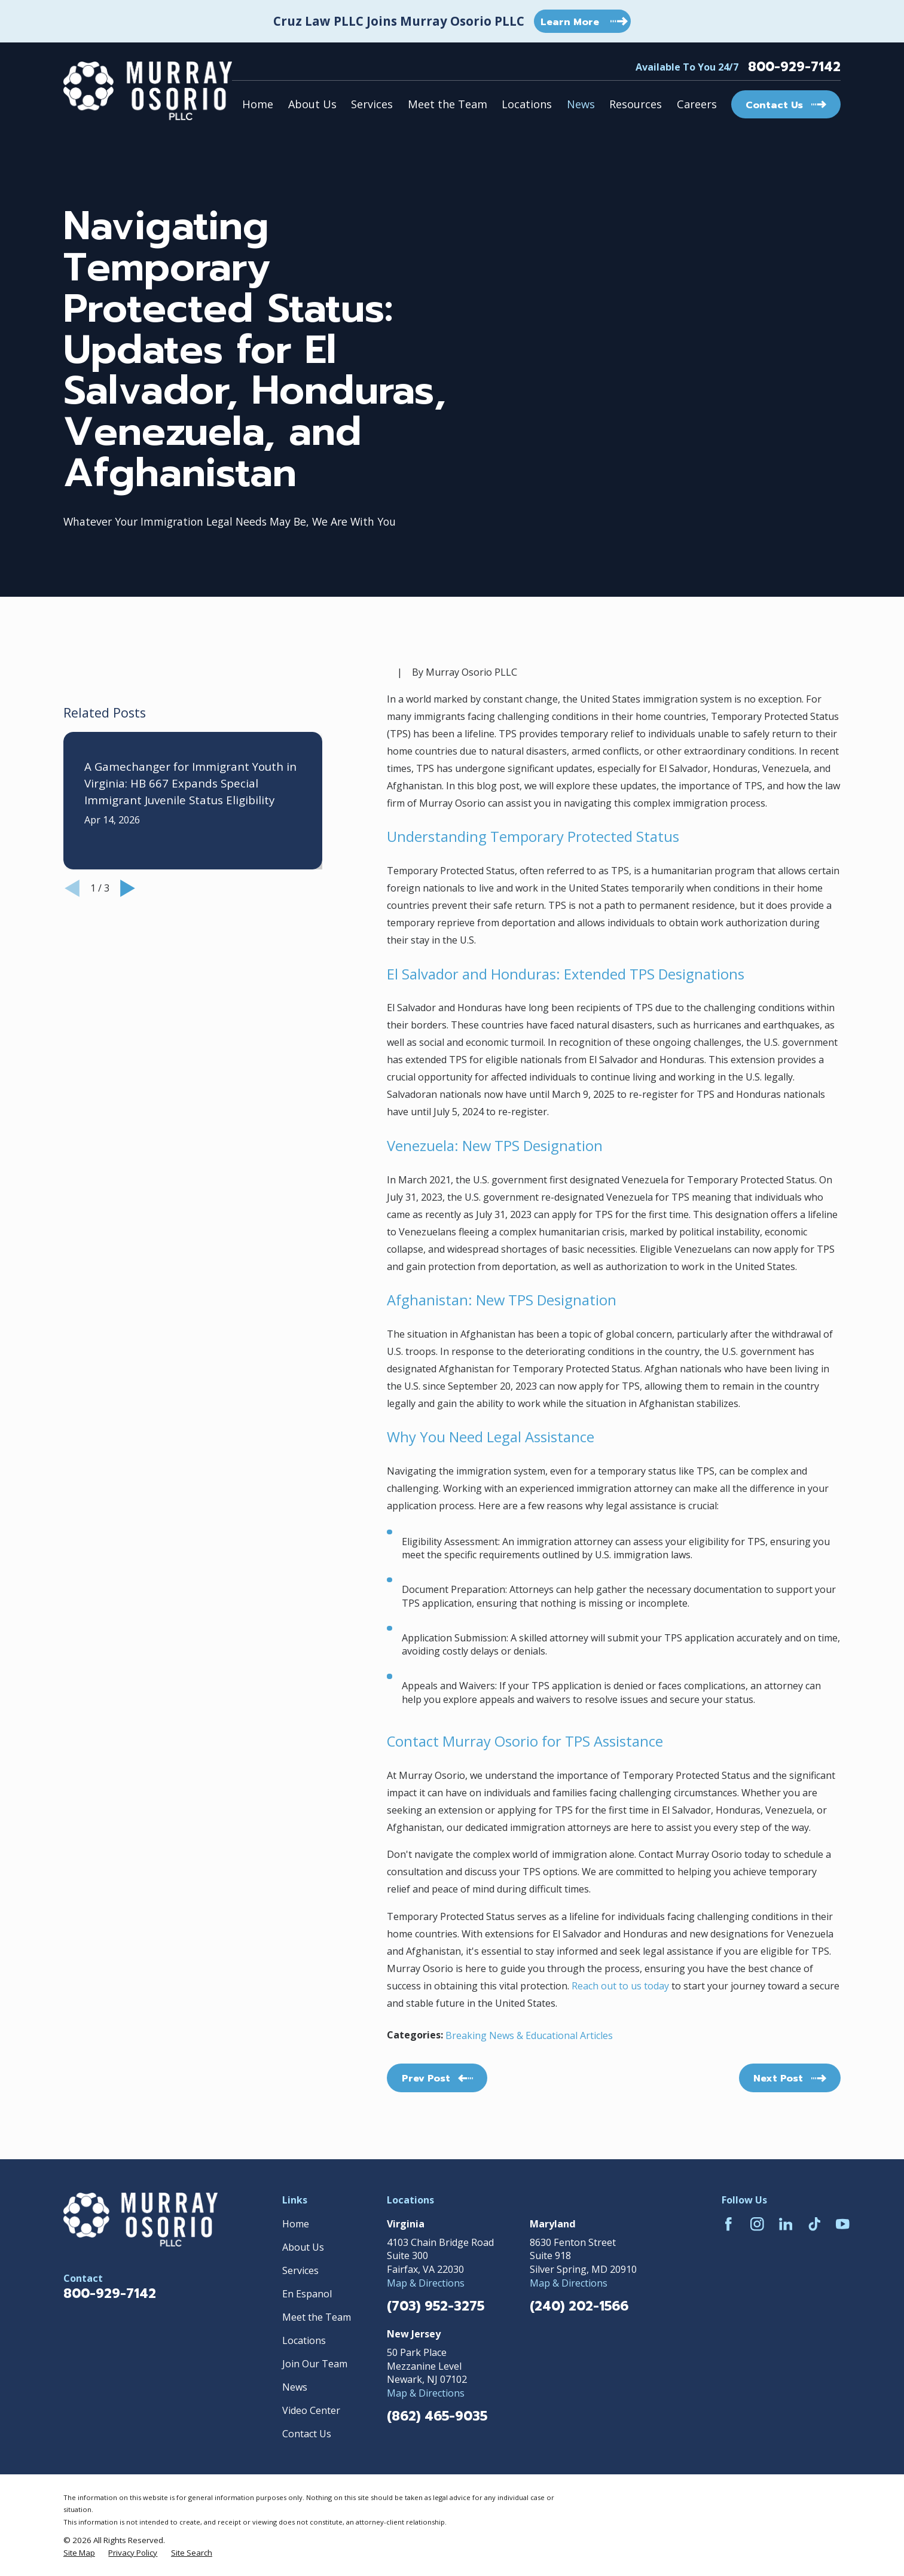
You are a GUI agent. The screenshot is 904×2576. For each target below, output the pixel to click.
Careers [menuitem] (697, 104)
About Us (303, 2247)
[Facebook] (728, 2224)
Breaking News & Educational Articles (529, 2035)
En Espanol (307, 2293)
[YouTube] (843, 2224)
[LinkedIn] (786, 2224)
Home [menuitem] (257, 104)
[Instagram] (757, 2224)
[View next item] (127, 1023)
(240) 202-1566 (579, 2306)
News (294, 2387)
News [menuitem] (581, 104)
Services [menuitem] (372, 104)
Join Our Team (314, 2363)
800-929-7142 (794, 67)
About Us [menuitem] (312, 104)
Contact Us (306, 2433)
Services (300, 2270)
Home (295, 2223)
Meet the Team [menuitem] (447, 104)
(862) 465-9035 (437, 2416)
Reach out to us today (620, 1985)
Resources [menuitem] (635, 104)
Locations (304, 2340)
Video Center (311, 2410)
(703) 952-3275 (435, 2306)
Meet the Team (316, 2317)
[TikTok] (814, 2224)
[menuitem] (79, 2553)
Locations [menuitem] (527, 104)
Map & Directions (426, 2283)
